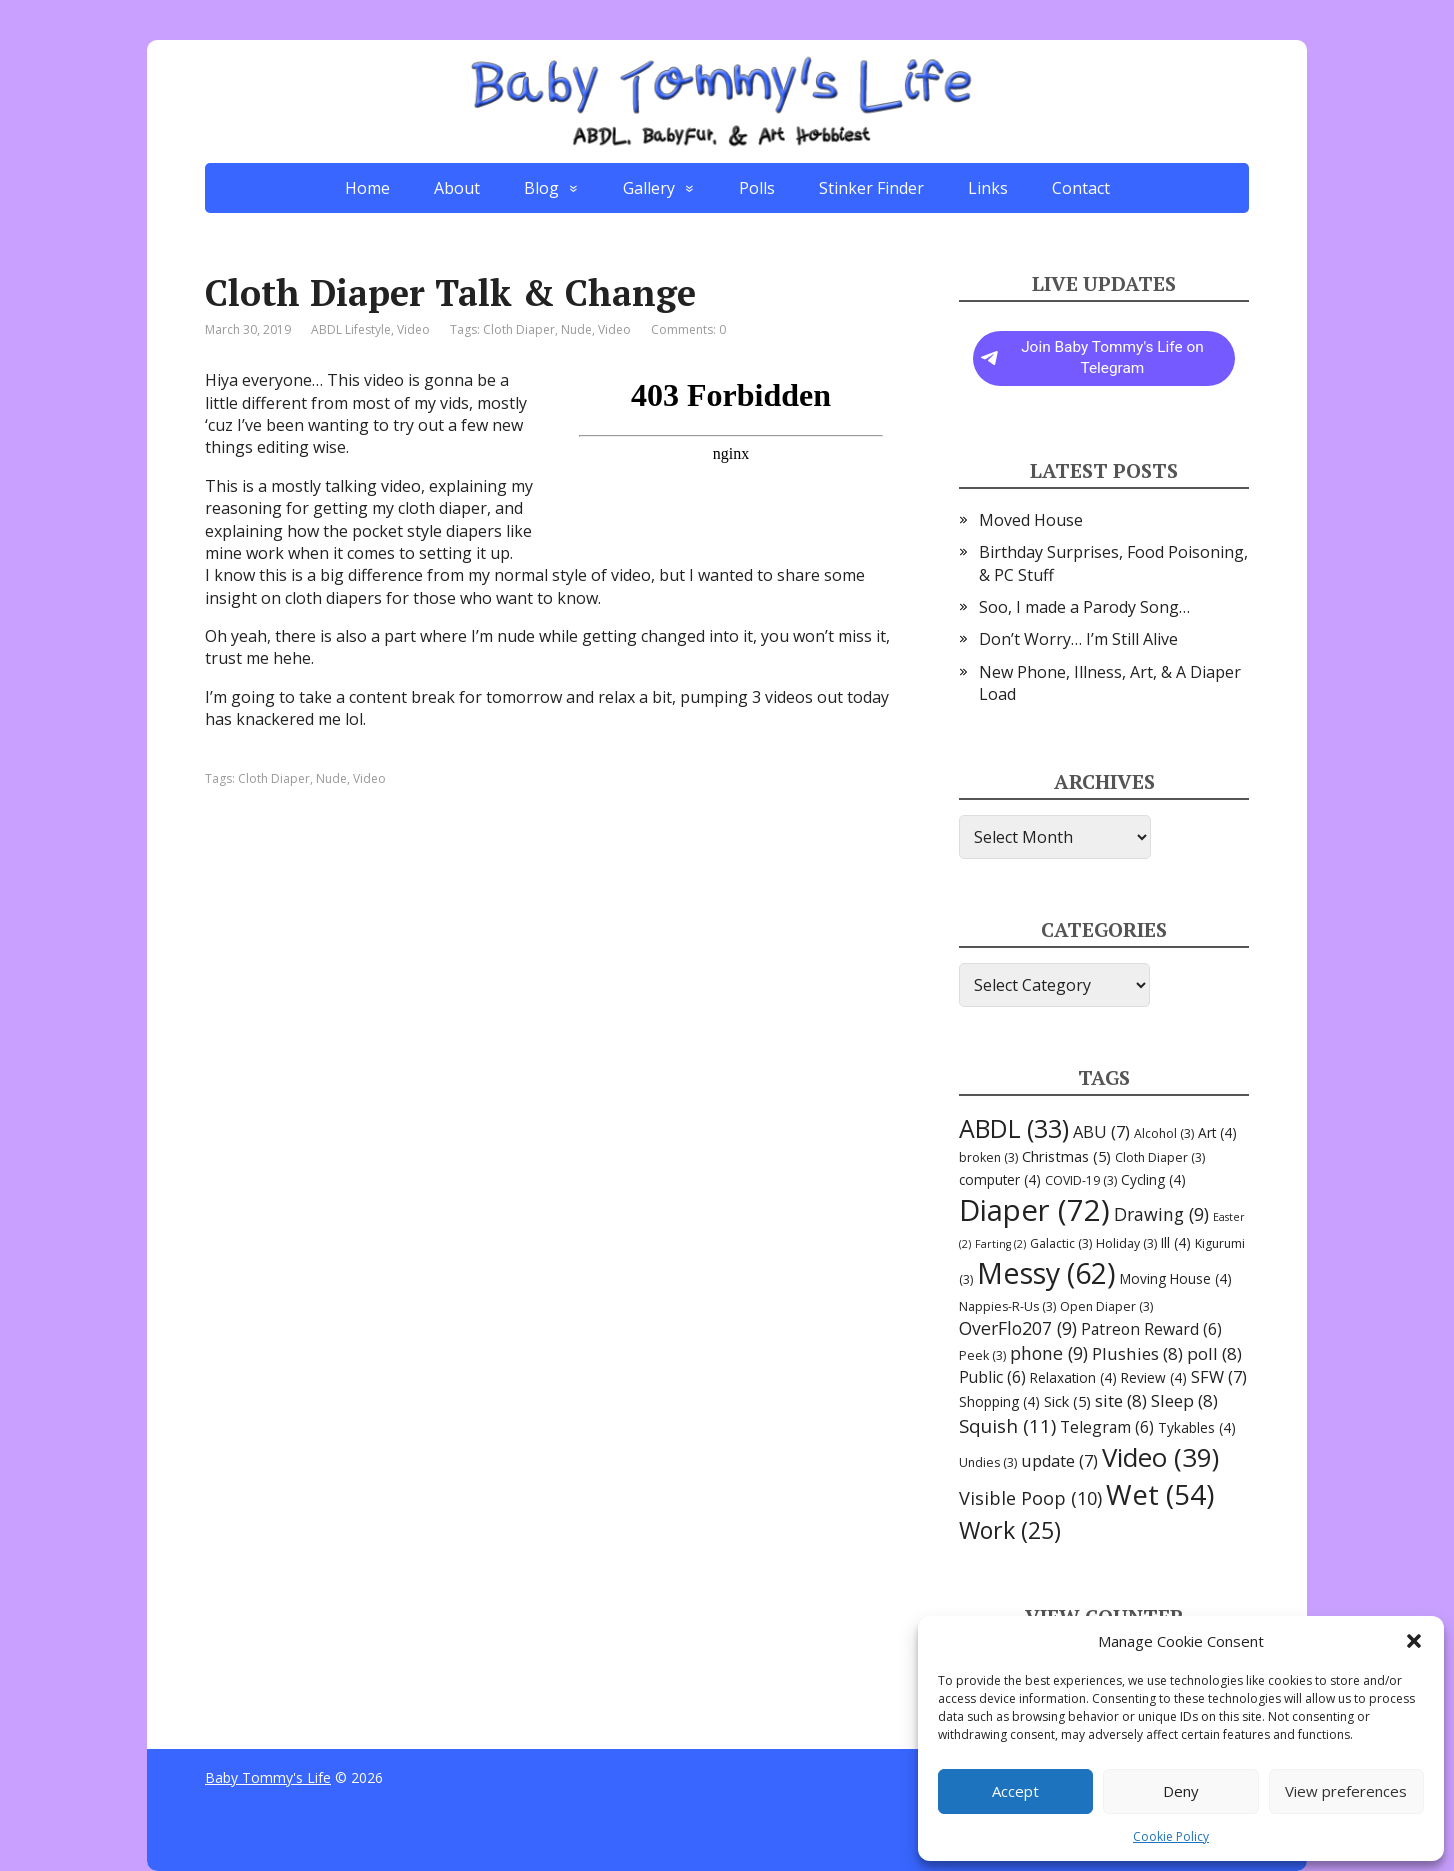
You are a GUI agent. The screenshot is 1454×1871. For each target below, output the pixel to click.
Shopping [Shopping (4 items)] (999, 1401)
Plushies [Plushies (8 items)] (1137, 1353)
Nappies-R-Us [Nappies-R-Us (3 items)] (1007, 1306)
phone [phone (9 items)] (1049, 1353)
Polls (757, 188)
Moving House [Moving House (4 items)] (1176, 1278)
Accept (1015, 1791)
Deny (1181, 1791)
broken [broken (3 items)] (988, 1157)
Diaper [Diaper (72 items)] (1034, 1210)
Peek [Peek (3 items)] (982, 1355)
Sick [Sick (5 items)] (1067, 1401)
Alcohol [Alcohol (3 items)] (1164, 1133)
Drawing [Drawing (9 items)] (1161, 1214)
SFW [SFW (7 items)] (1219, 1377)
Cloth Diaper (519, 329)
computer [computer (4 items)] (1000, 1179)
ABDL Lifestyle (351, 329)
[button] (1414, 1641)
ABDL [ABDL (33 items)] (1014, 1128)
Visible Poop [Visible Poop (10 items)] (1030, 1498)
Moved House (1031, 520)
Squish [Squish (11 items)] (1007, 1426)
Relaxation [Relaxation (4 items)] (1073, 1377)
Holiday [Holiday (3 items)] (1126, 1243)
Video (413, 329)
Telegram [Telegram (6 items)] (1107, 1427)
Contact (1081, 188)
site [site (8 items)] (1121, 1400)
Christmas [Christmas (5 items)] (1066, 1156)
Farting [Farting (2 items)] (1000, 1244)
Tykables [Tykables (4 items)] (1197, 1427)
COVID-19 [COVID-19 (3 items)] (1081, 1180)
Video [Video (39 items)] (1160, 1457)
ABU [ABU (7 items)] (1101, 1132)
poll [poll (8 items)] (1214, 1353)
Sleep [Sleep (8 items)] (1184, 1400)
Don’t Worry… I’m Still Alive (1078, 639)
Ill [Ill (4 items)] (1176, 1242)
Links (988, 188)
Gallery (649, 188)
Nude (576, 329)
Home (367, 188)
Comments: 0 (688, 329)
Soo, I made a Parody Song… (1084, 607)
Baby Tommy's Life (268, 1777)
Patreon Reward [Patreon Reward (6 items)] (1151, 1329)
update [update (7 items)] (1059, 1461)
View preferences (1346, 1791)
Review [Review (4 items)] (1154, 1377)
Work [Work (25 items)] (1010, 1530)
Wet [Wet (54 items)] (1160, 1494)
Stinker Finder (871, 188)
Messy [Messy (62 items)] (1046, 1273)
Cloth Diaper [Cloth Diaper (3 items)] (1160, 1157)
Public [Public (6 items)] (992, 1377)
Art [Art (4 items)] (1217, 1132)
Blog (541, 188)
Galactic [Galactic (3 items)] (1061, 1243)
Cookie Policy (1171, 1836)
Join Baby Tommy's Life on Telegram (1092, 358)
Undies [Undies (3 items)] (988, 1462)
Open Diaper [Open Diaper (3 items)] (1106, 1306)
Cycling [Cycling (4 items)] (1153, 1179)
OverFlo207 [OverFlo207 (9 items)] (1018, 1328)
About (457, 188)
